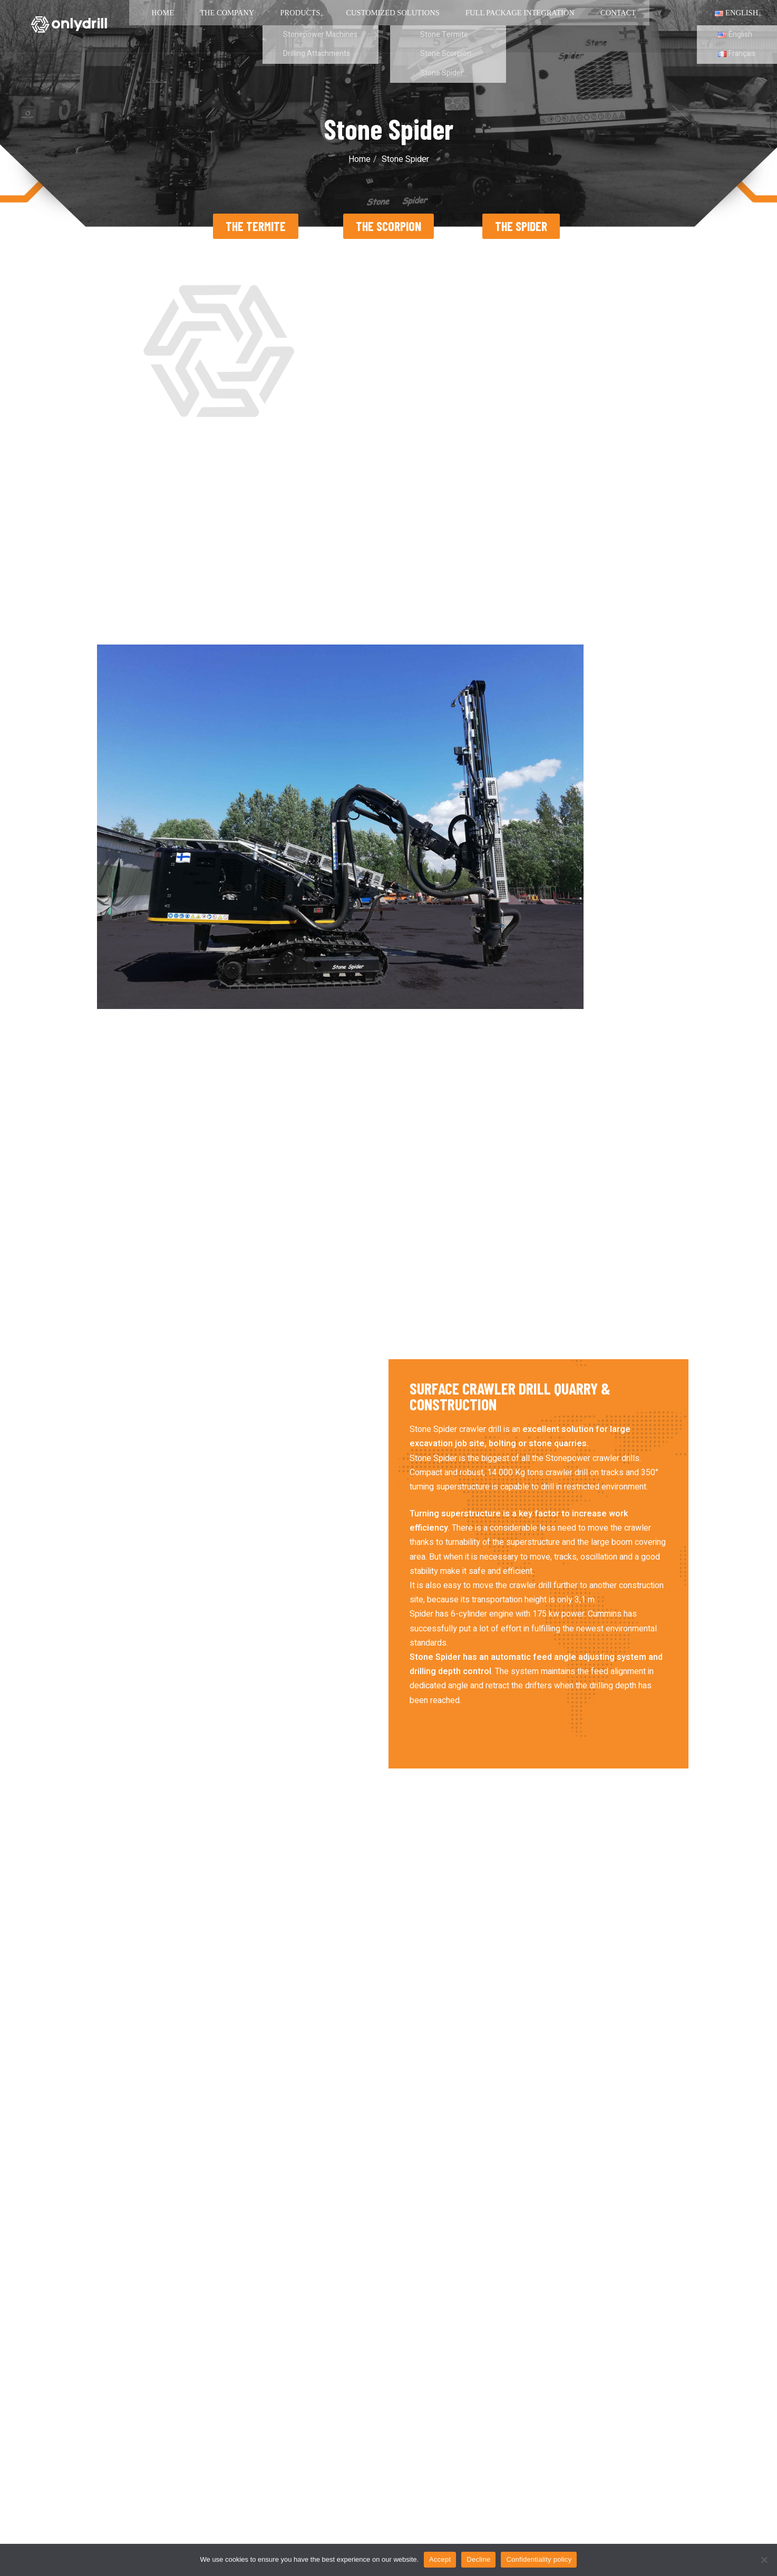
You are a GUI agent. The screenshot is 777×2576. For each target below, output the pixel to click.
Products (273, 26)
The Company (207, 26)
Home (150, 26)
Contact (561, 26)
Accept (440, 2559)
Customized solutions (358, 26)
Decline (478, 2559)
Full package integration (473, 26)
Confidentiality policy (538, 2559)
